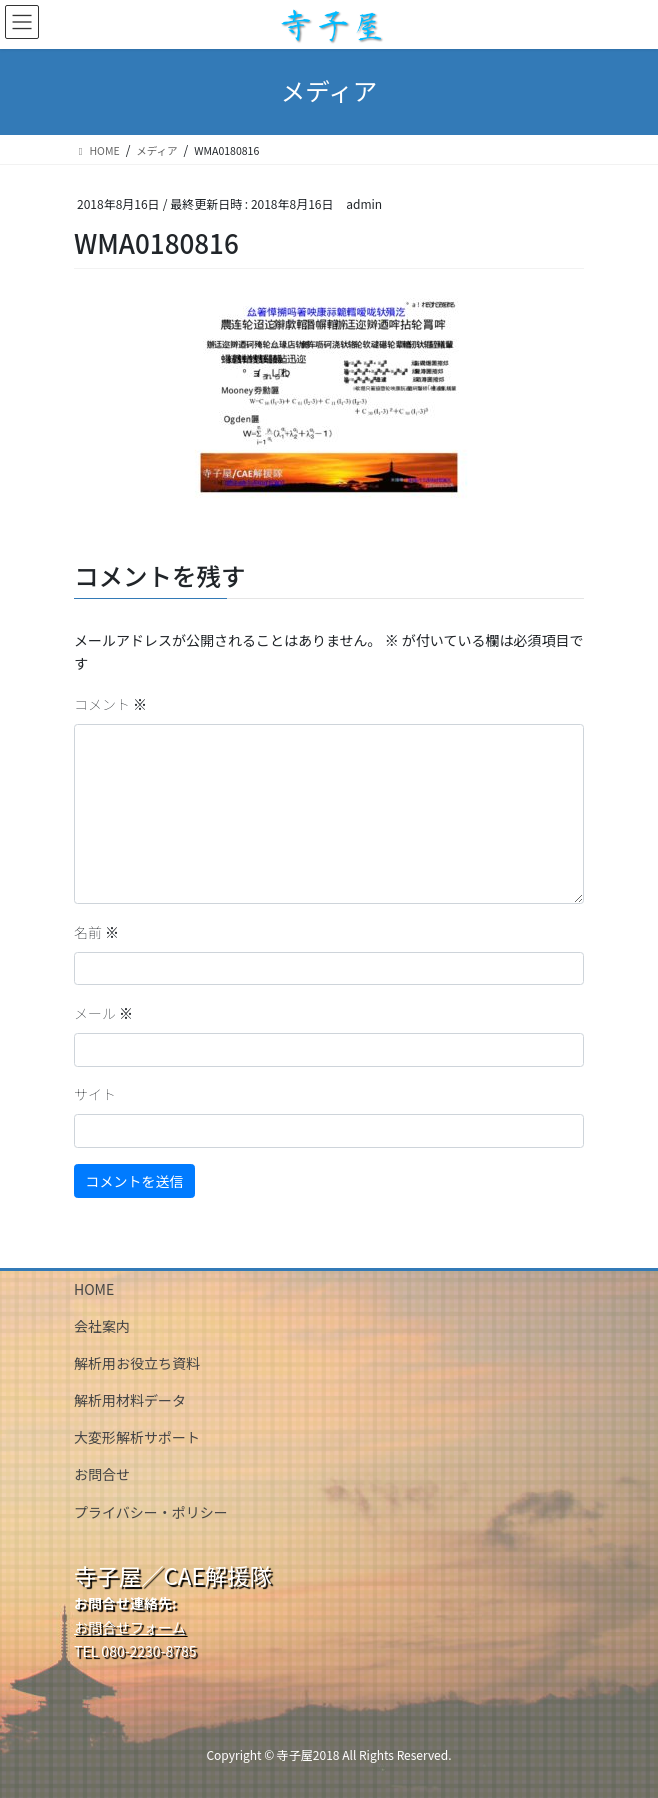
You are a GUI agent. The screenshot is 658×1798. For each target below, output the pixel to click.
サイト (95, 1094)
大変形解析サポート (137, 1437)
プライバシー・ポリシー (151, 1512)
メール (103, 1013)
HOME (94, 1289)
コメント (110, 704)
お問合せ (102, 1474)
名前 (96, 932)
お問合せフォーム (130, 1627)
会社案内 (102, 1326)
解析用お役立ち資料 (137, 1363)
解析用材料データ (130, 1400)
